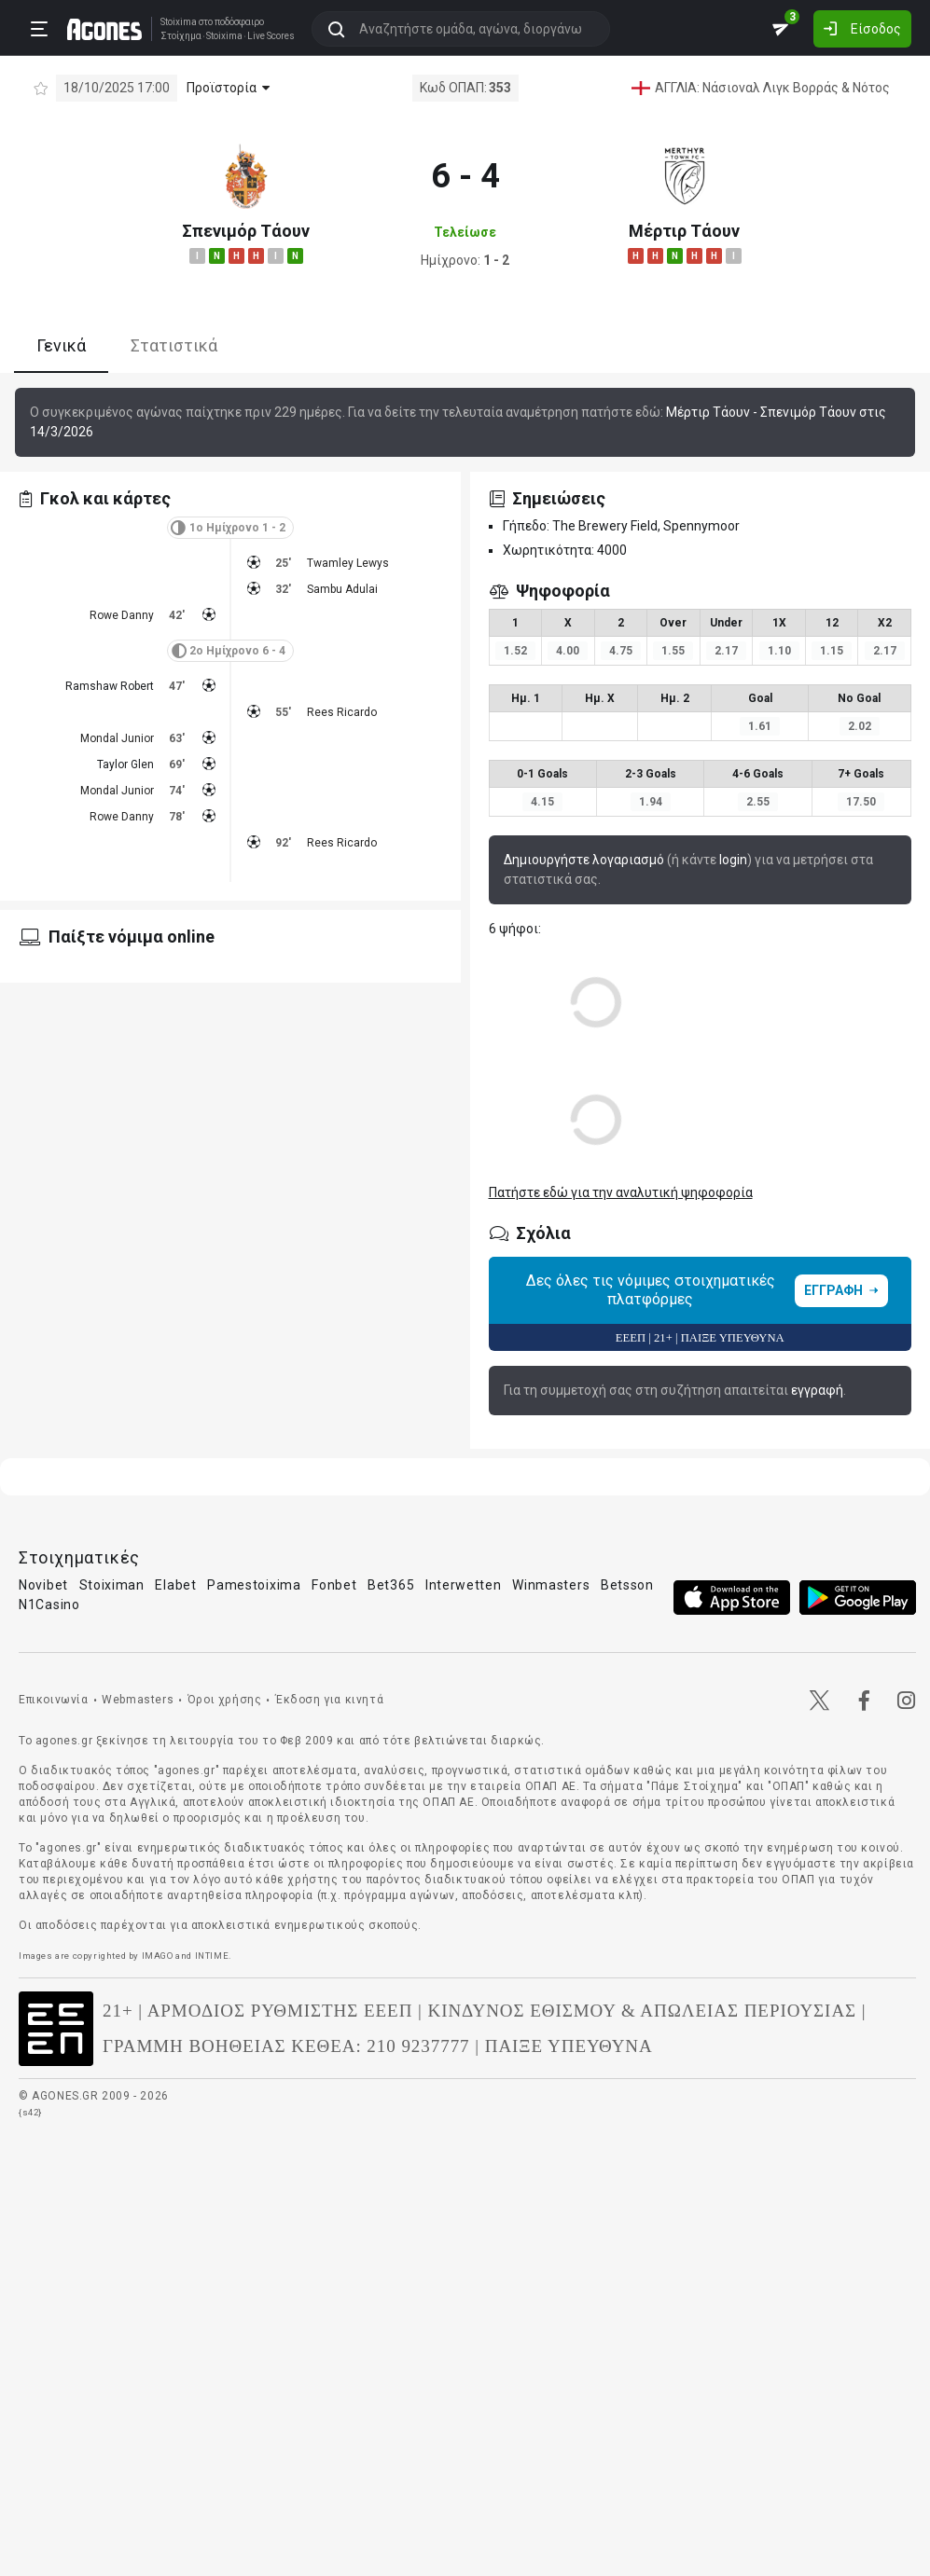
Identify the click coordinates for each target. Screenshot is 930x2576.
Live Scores (264, 35)
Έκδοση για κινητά (329, 1699)
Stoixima (172, 21)
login (733, 859)
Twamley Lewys (348, 563)
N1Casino (49, 1604)
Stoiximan (112, 1584)
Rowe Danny (122, 615)
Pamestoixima (253, 1584)
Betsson (627, 1584)
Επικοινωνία (54, 1699)
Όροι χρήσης (224, 1699)
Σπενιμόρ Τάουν (246, 231)
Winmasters (551, 1584)
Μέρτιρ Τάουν (684, 231)
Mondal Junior (117, 738)
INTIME (212, 1955)
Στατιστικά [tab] (174, 345)
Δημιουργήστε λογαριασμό (584, 859)
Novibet (43, 1584)
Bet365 (391, 1584)
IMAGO (158, 1955)
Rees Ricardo (342, 712)
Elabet (175, 1584)
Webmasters (138, 1699)
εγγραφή (817, 1390)
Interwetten (463, 1584)
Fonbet (334, 1584)
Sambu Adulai (342, 589)
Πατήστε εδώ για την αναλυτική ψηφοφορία (621, 1192)
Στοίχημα (174, 35)
